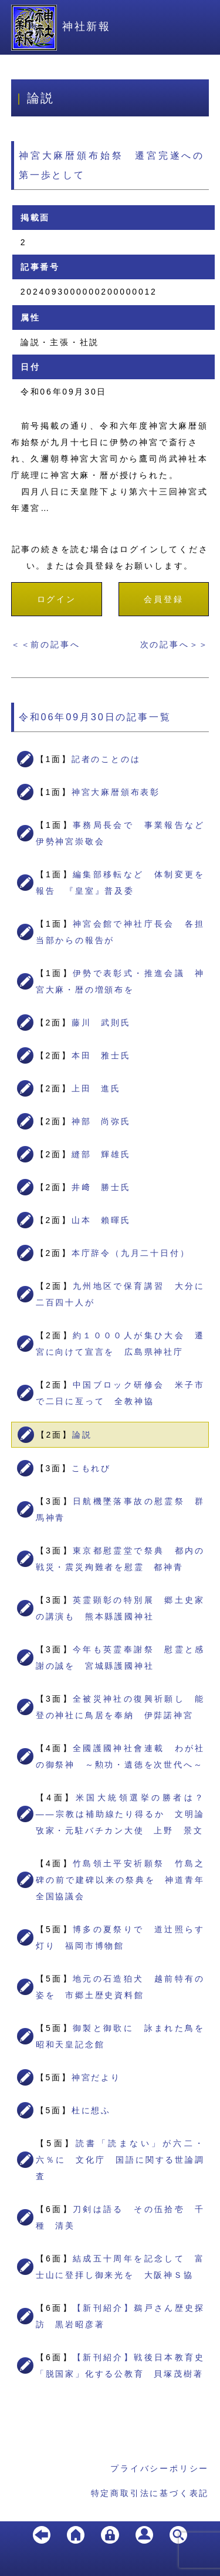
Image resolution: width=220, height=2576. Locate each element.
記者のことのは (106, 759)
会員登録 (163, 599)
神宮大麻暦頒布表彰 (116, 792)
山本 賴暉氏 (101, 1220)
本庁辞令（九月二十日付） (131, 1253)
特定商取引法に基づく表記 (150, 2493)
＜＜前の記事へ (45, 644)
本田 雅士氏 (101, 1055)
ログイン (56, 599)
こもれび (91, 1468)
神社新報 (61, 26)
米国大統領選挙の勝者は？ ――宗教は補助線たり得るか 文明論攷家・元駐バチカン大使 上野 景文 (125, 1814)
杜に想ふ (91, 2110)
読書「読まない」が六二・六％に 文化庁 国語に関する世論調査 (120, 2160)
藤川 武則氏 (101, 1022)
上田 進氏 (96, 1088)
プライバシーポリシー (159, 2468)
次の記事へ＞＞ (174, 644)
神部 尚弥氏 (101, 1121)
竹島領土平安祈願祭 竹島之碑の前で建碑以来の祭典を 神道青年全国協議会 (120, 1880)
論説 (82, 1434)
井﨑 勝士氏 (101, 1187)
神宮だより (96, 2077)
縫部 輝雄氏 (101, 1154)
